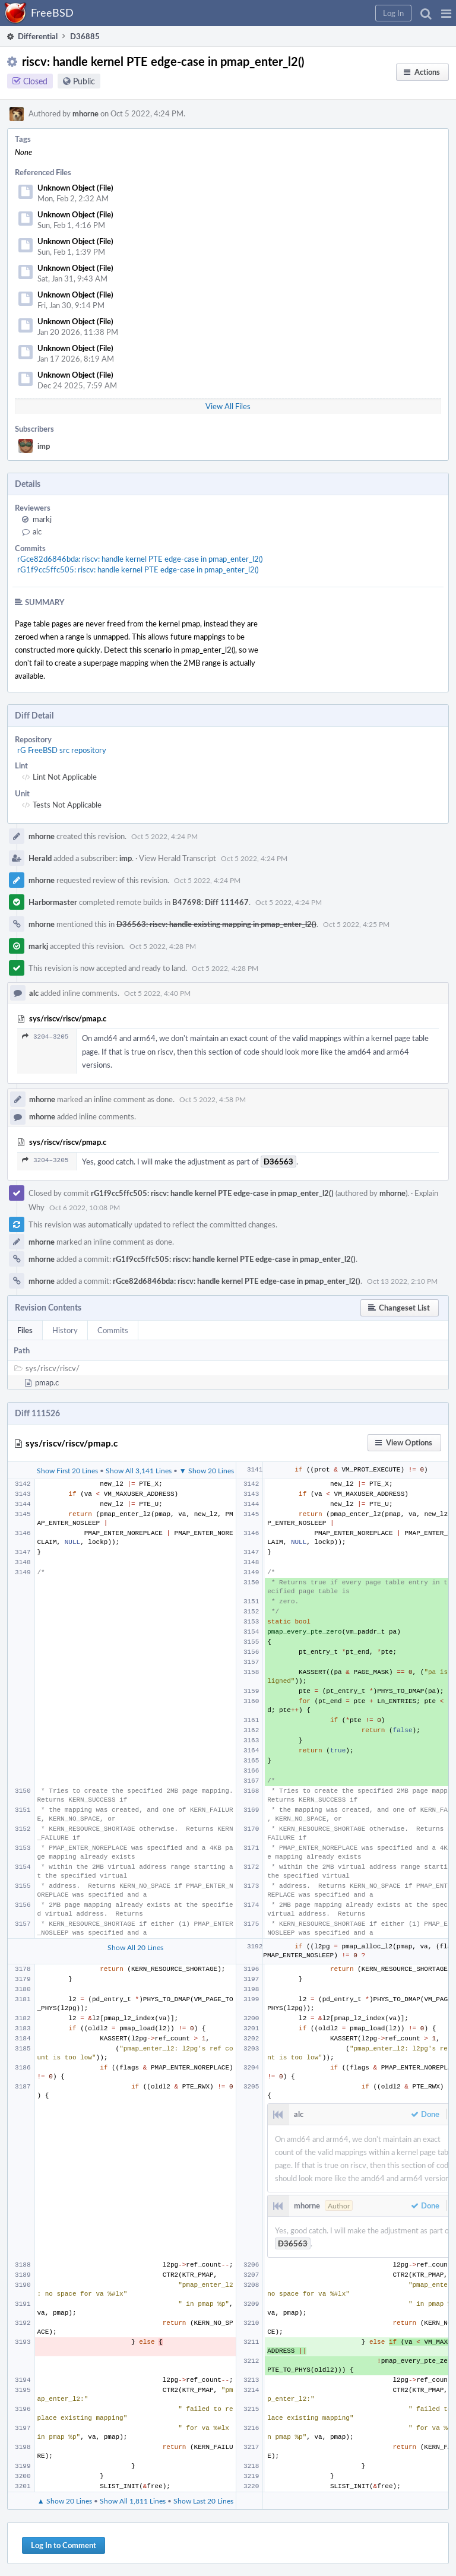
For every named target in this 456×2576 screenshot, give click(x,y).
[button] (446, 13)
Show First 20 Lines (67, 1470)
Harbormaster (52, 902)
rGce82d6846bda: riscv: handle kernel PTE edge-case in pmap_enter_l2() (139, 558)
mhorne (85, 113)
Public (84, 81)
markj (42, 519)
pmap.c (47, 1382)
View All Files (228, 406)
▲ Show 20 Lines (64, 2500)
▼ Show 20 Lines (206, 1470)
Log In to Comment (63, 2545)
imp (43, 446)
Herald (40, 858)
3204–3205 (45, 1036)
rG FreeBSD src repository (61, 750)
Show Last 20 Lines (203, 2500)
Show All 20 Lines (135, 1947)
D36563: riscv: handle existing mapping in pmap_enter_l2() (216, 924)
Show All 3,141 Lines (139, 1470)
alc (37, 531)
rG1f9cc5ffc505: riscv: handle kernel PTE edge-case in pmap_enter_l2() (137, 569)
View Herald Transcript (177, 858)
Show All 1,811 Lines (133, 2500)
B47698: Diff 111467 (210, 902)
